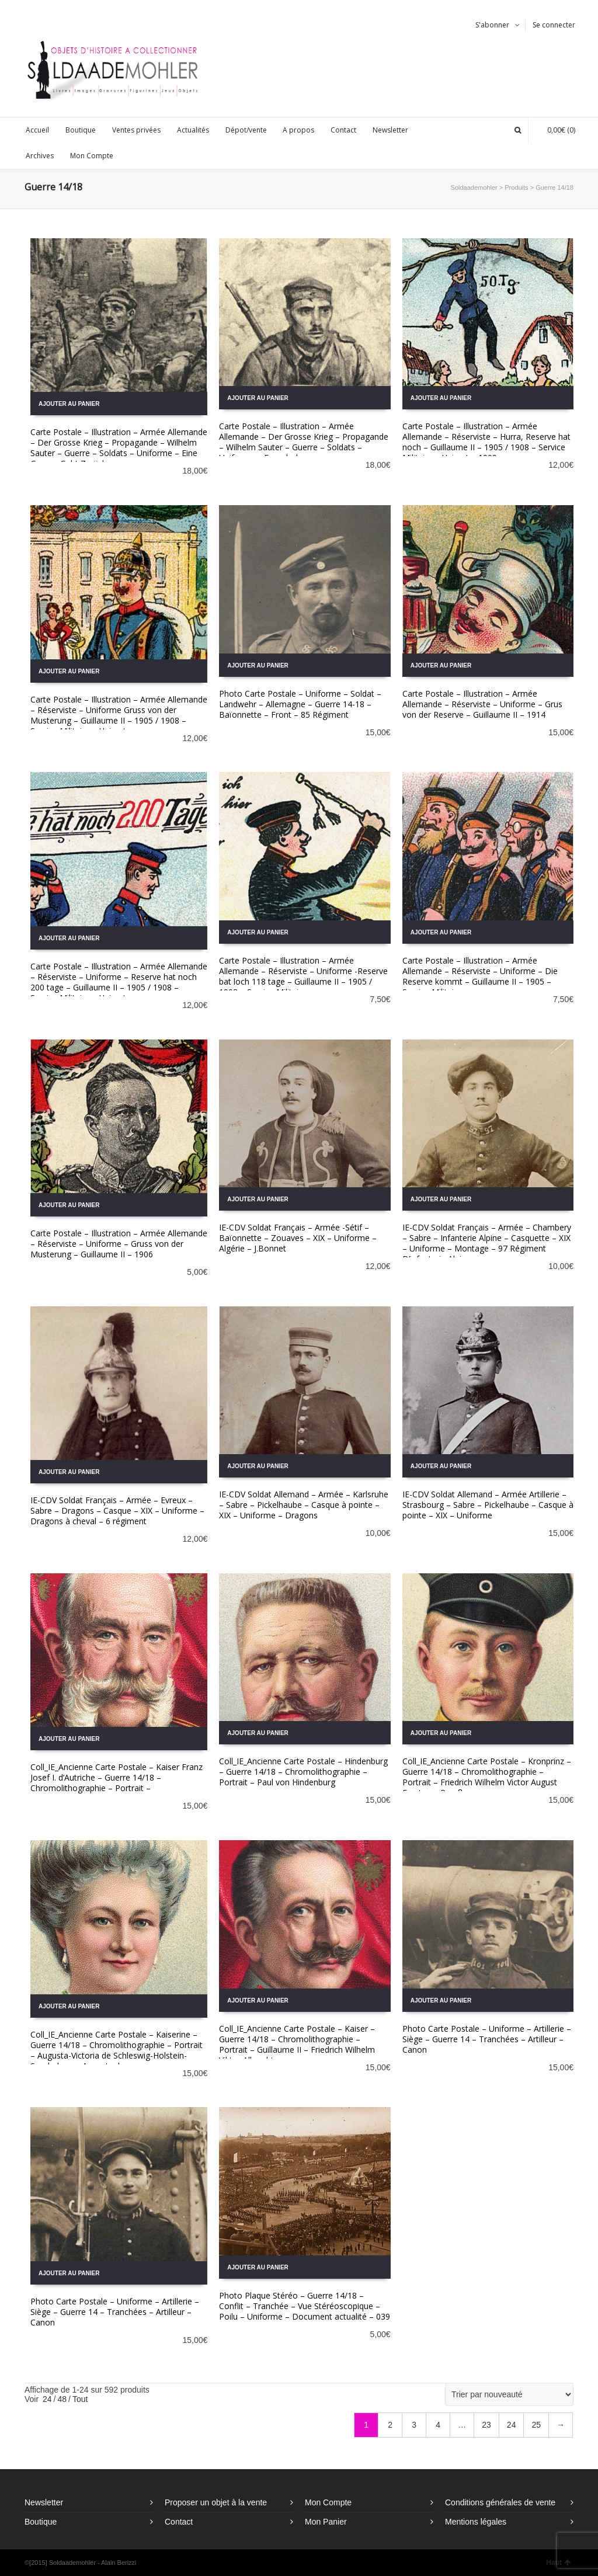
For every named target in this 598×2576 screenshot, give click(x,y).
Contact (179, 2521)
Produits (516, 187)
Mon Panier (326, 2521)
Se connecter (554, 25)
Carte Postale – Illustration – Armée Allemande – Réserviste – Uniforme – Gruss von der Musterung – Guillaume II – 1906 (118, 1244)
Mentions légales (475, 2521)
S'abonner (492, 25)
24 (47, 2399)
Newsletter (44, 2502)
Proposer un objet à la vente (216, 2502)
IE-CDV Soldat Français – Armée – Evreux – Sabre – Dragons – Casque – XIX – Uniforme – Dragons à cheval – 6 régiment (117, 1510)
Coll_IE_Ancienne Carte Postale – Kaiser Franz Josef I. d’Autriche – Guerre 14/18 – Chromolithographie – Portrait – (116, 1777)
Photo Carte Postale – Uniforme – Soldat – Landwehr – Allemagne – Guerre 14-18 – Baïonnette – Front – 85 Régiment (300, 704)
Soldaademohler (474, 187)
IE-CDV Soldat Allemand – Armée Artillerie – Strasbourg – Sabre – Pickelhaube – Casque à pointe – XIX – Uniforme (487, 1505)
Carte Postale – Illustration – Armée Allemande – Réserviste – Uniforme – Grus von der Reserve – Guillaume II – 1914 (482, 704)
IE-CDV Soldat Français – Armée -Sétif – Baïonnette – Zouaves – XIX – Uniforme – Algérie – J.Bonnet (298, 1238)
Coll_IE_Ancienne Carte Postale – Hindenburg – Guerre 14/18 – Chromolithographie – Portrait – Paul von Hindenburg (303, 1771)
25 (536, 2424)
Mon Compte (328, 2502)
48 (62, 2399)
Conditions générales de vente (500, 2502)
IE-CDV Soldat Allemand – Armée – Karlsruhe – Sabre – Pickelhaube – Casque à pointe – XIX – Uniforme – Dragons (303, 1505)
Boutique (41, 2521)
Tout (80, 2399)
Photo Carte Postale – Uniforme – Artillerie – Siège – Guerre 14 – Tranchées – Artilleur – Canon (486, 2039)
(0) (555, 130)
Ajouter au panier (69, 404)
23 (486, 2424)
